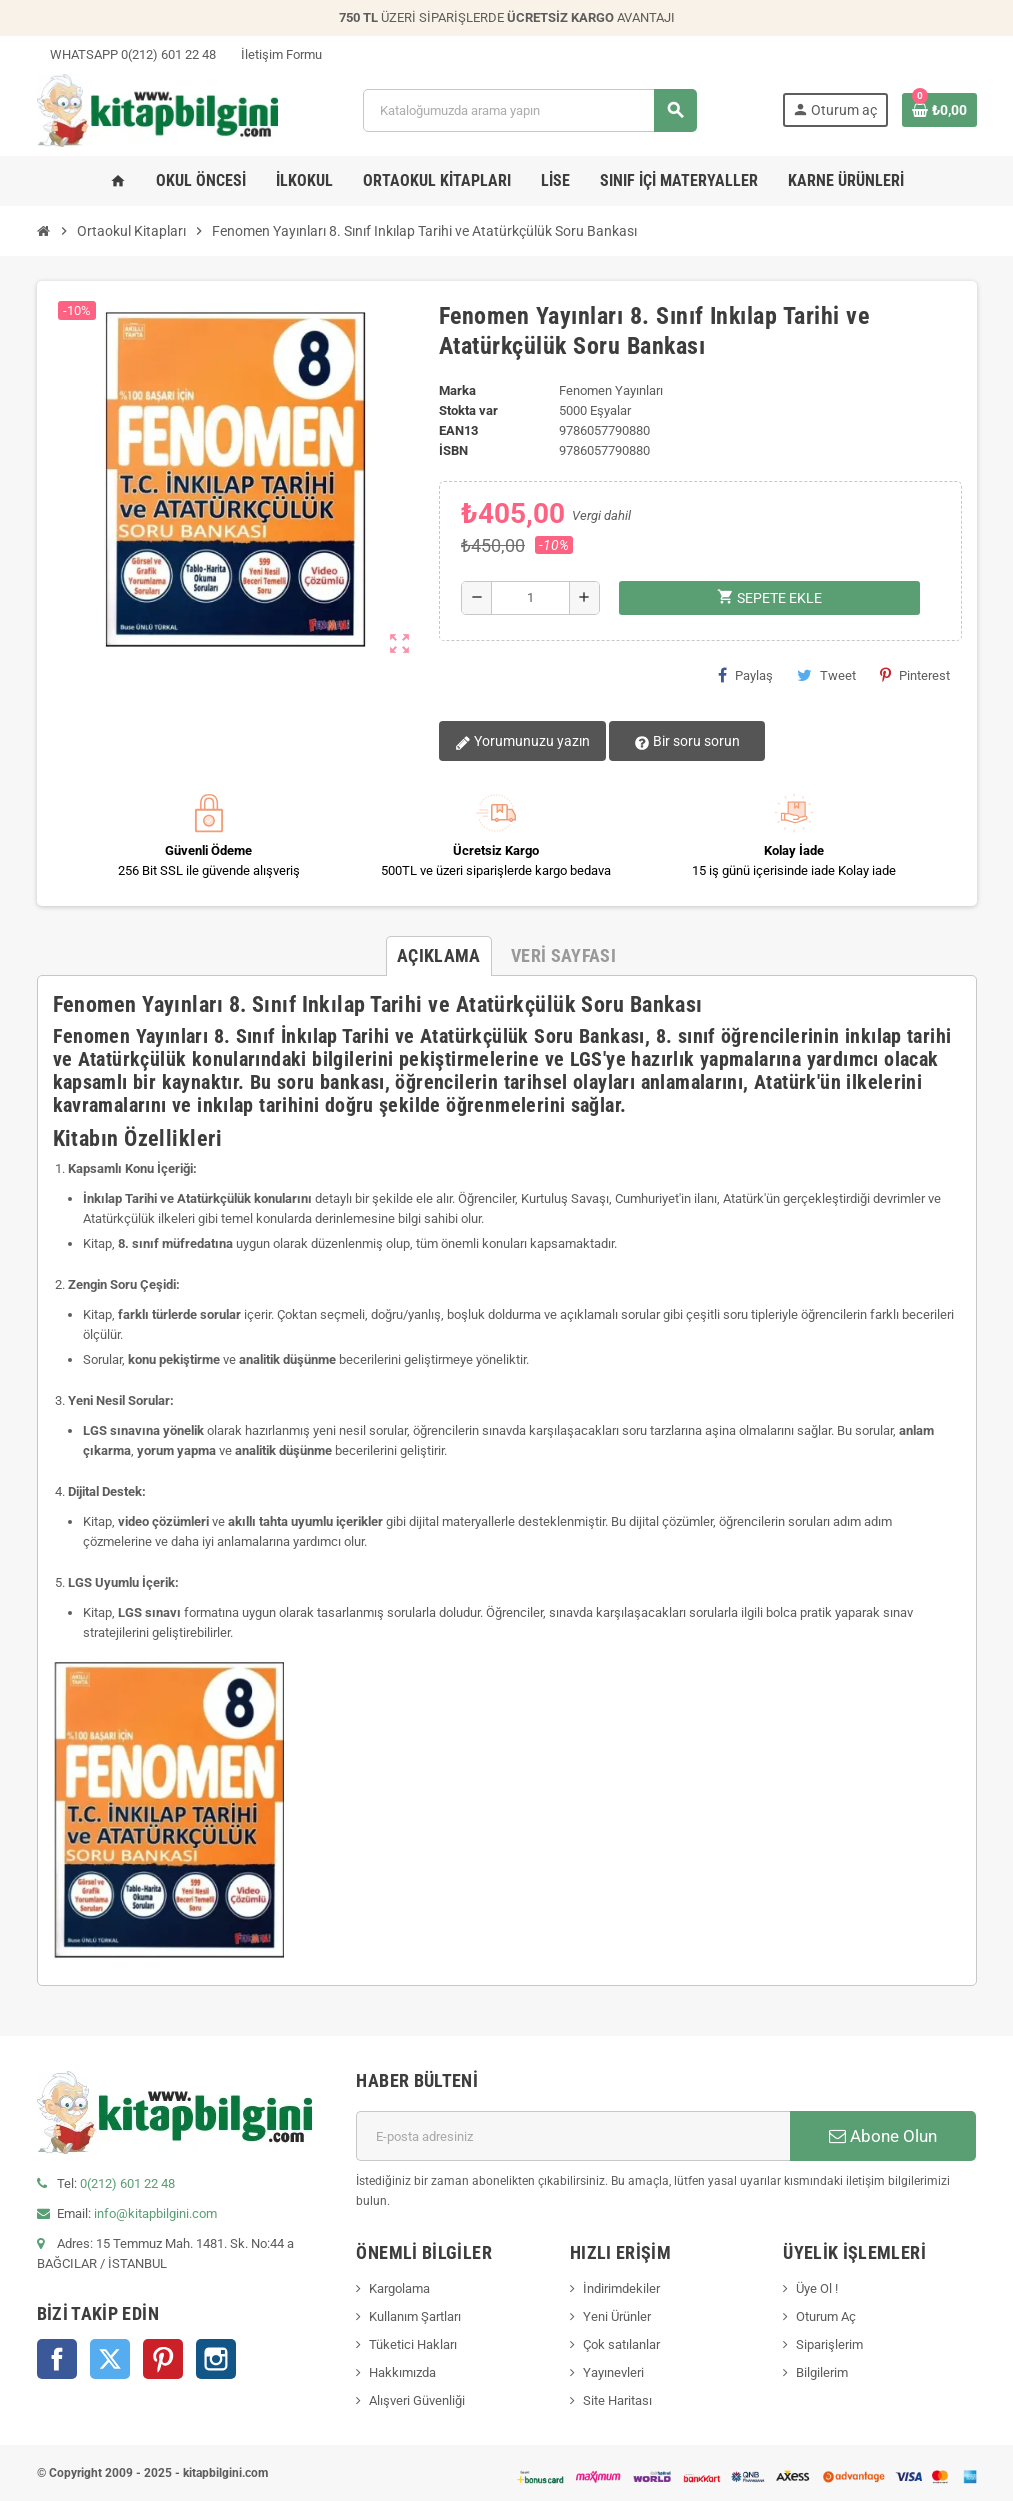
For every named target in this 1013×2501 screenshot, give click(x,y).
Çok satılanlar (621, 2344)
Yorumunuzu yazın (522, 742)
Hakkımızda (402, 2372)
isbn (453, 450)
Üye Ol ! (817, 2288)
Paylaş (745, 675)
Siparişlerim (829, 2344)
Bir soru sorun (687, 742)
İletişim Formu (275, 54)
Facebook (57, 2359)
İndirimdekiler (621, 2288)
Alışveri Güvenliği (417, 2400)
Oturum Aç (826, 2316)
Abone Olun (883, 2136)
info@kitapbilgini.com (155, 2213)
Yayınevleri (613, 2372)
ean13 (458, 430)
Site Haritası (617, 2400)
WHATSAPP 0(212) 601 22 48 (126, 54)
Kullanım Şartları (415, 2316)
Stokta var (468, 410)
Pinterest (915, 675)
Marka (457, 390)
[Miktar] (530, 598)
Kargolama (399, 2288)
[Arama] (530, 110)
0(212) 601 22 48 (127, 2183)
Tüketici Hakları (413, 2344)
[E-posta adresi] (573, 2136)
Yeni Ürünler (617, 2316)
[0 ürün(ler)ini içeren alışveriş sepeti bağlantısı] (939, 110)
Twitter (110, 2359)
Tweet (826, 675)
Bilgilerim (822, 2372)
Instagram (216, 2359)
